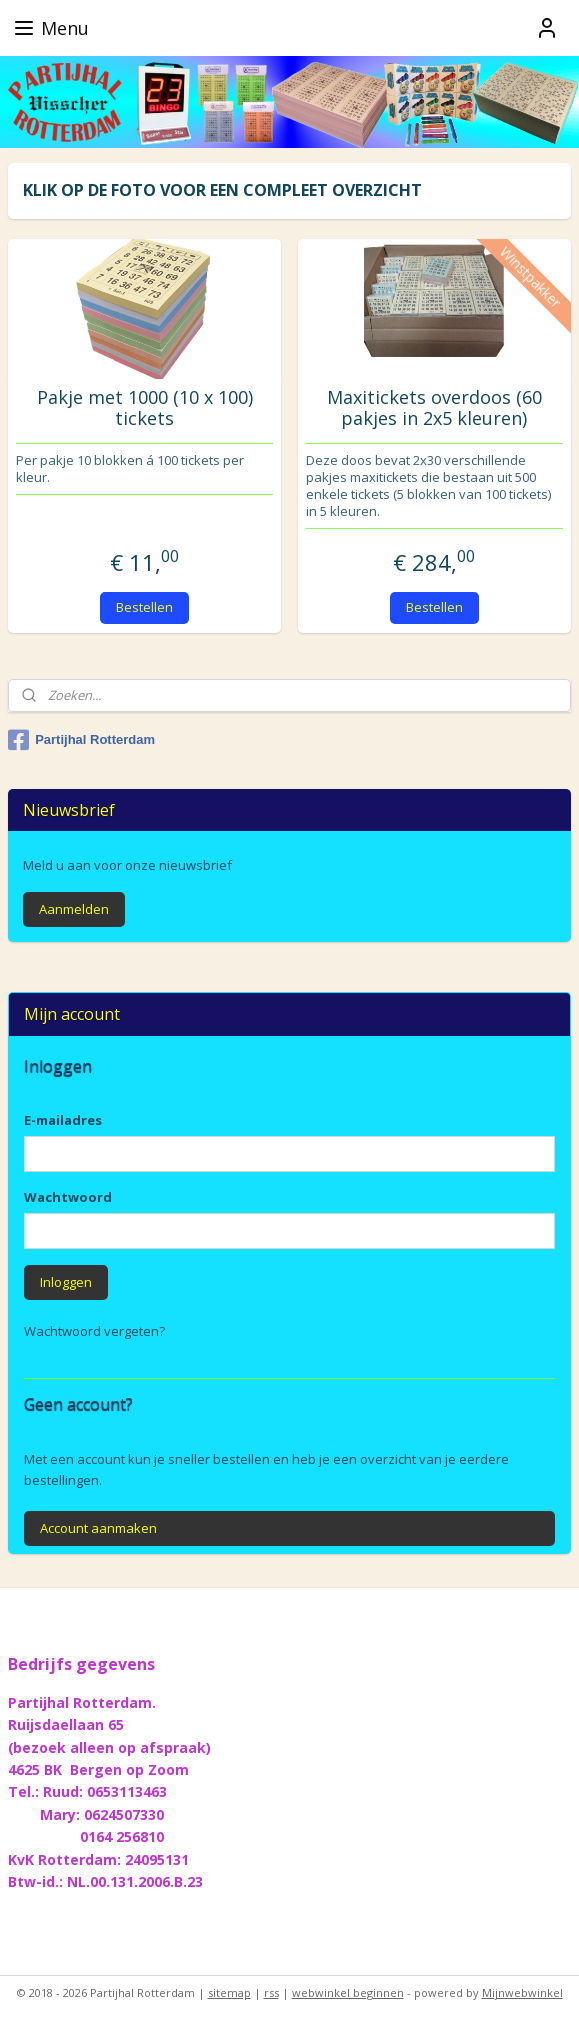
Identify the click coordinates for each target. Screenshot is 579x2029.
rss (271, 1992)
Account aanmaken (98, 1528)
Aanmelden (74, 909)
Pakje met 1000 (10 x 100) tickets (145, 408)
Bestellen (144, 607)
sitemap (229, 1992)
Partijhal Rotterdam (81, 740)
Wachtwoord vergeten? (94, 1331)
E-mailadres (63, 1120)
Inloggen (66, 1282)
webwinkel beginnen (348, 1992)
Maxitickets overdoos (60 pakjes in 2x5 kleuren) (434, 408)
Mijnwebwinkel (522, 1992)
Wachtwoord (68, 1197)
